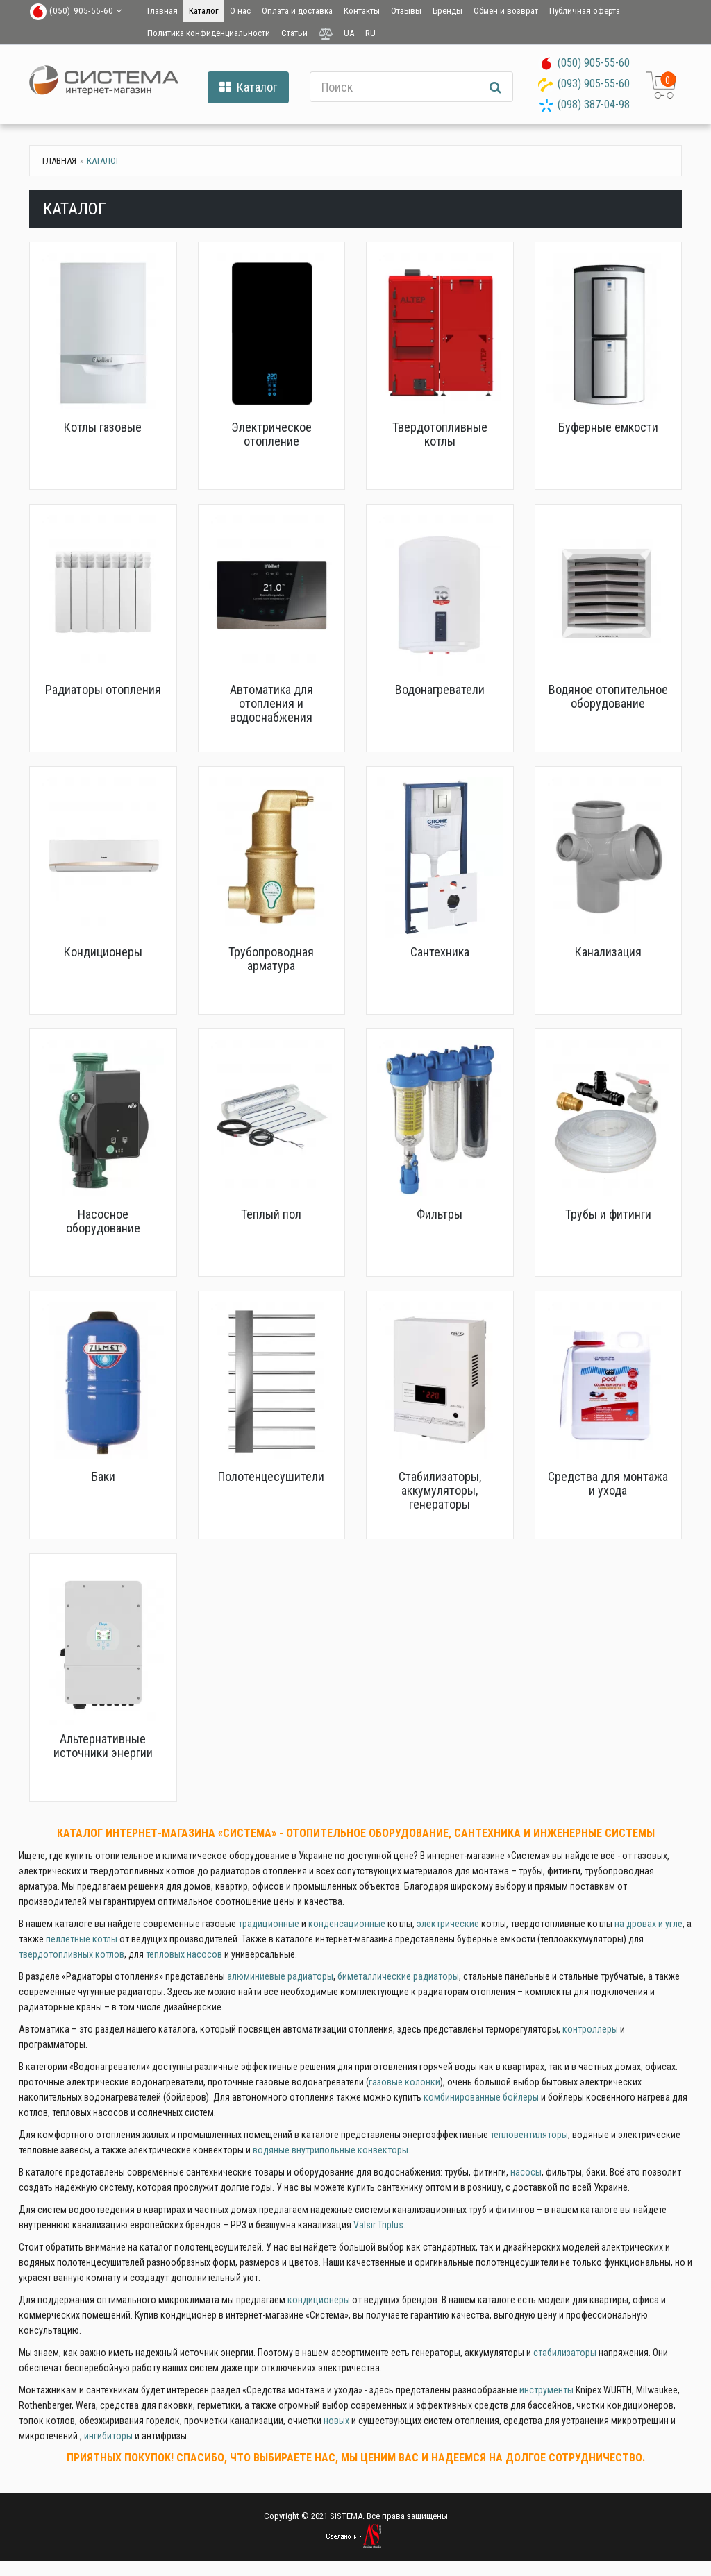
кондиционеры (318, 2299)
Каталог (204, 11)
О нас (240, 11)
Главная (162, 11)
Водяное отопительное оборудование (608, 696)
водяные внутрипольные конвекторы (330, 2149)
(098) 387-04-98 (594, 104)
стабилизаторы (564, 2352)
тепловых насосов (184, 1954)
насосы (526, 2172)
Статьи (294, 33)
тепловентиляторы (529, 2134)
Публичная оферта (584, 11)
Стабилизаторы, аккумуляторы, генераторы (440, 1490)
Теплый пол (271, 1214)
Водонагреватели (440, 689)
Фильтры (439, 1214)
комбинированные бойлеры (481, 2097)
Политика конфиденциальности (208, 33)
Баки (103, 1476)
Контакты (362, 11)
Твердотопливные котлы (439, 434)
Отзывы (406, 11)
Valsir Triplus (378, 2224)
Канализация (608, 951)
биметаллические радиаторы (398, 1976)
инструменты (546, 2390)
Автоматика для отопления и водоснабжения (271, 703)
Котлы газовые (103, 427)
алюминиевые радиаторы (280, 1976)
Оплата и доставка (297, 11)
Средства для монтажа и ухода (608, 1483)
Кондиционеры (103, 951)
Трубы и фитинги (608, 1214)
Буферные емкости (608, 427)
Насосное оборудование (103, 1221)
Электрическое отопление (271, 434)
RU (370, 33)
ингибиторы (108, 2435)
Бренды (447, 11)
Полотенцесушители (271, 1476)
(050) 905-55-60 (594, 62)
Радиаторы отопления (103, 689)
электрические (448, 1923)
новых (336, 2420)
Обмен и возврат (506, 11)
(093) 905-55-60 (594, 83)
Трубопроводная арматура (271, 958)
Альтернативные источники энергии (103, 1745)
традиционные (268, 1923)
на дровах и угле (648, 1923)
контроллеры (590, 2029)
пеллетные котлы (81, 1938)
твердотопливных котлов (71, 1954)
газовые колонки (404, 2081)
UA (349, 33)
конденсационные (346, 1923)
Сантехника (439, 951)
